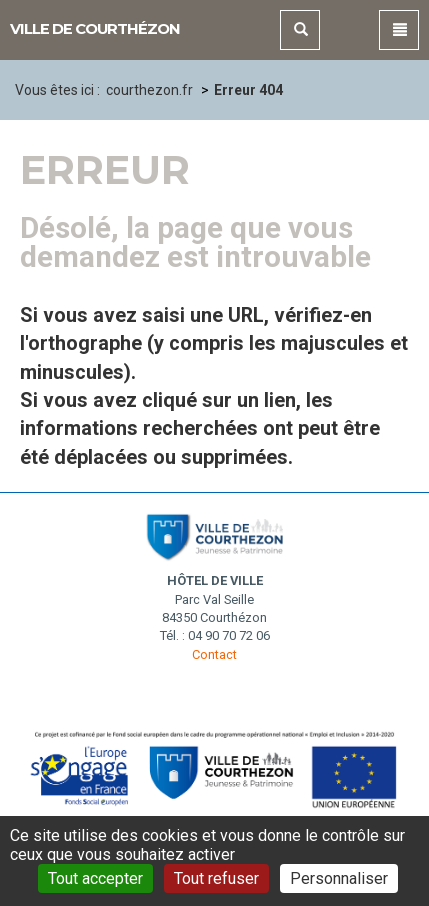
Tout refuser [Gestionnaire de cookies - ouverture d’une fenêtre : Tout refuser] (216, 878)
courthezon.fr (149, 90)
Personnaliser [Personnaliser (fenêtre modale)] (339, 878)
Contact (214, 654)
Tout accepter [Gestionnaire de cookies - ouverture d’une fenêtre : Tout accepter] (95, 878)
